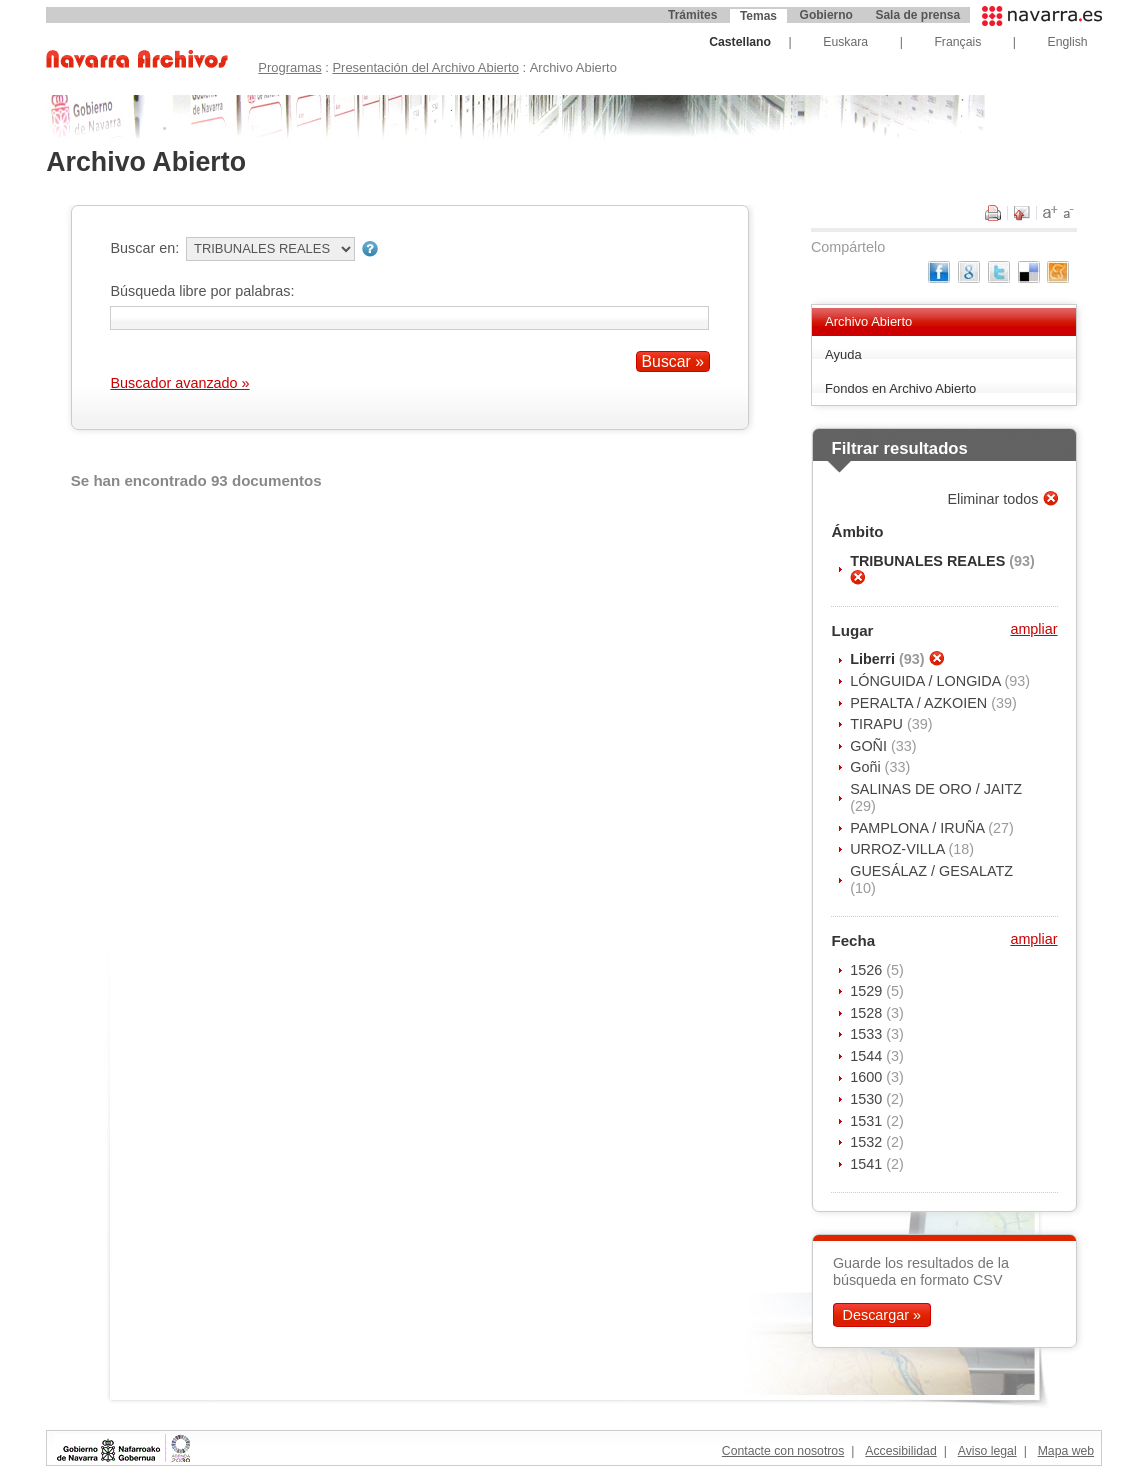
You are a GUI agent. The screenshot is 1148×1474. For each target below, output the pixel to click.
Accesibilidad (900, 1451)
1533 (868, 1034)
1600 (868, 1077)
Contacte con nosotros (783, 1451)
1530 (868, 1099)
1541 (868, 1164)
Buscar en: (144, 248)
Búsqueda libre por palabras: (202, 291)
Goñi (867, 767)
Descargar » (882, 1315)
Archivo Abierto (868, 321)
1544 (868, 1056)
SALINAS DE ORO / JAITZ (936, 789)
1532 (868, 1142)
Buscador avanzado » (179, 383)
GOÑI (870, 746)
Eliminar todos (994, 499)
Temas (758, 16)
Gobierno (826, 15)
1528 (868, 1013)
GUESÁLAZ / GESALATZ (931, 871)
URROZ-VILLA (899, 849)
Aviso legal (987, 1451)
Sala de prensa (917, 15)
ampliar (1033, 629)
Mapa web (1066, 1451)
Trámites (692, 15)
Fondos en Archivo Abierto (900, 388)
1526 (868, 970)
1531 (868, 1121)
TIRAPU (878, 724)
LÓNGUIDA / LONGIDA (927, 681)
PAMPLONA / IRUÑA (919, 828)
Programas (289, 67)
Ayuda (843, 354)
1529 (868, 991)
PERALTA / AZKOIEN (920, 703)
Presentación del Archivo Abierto (425, 67)
